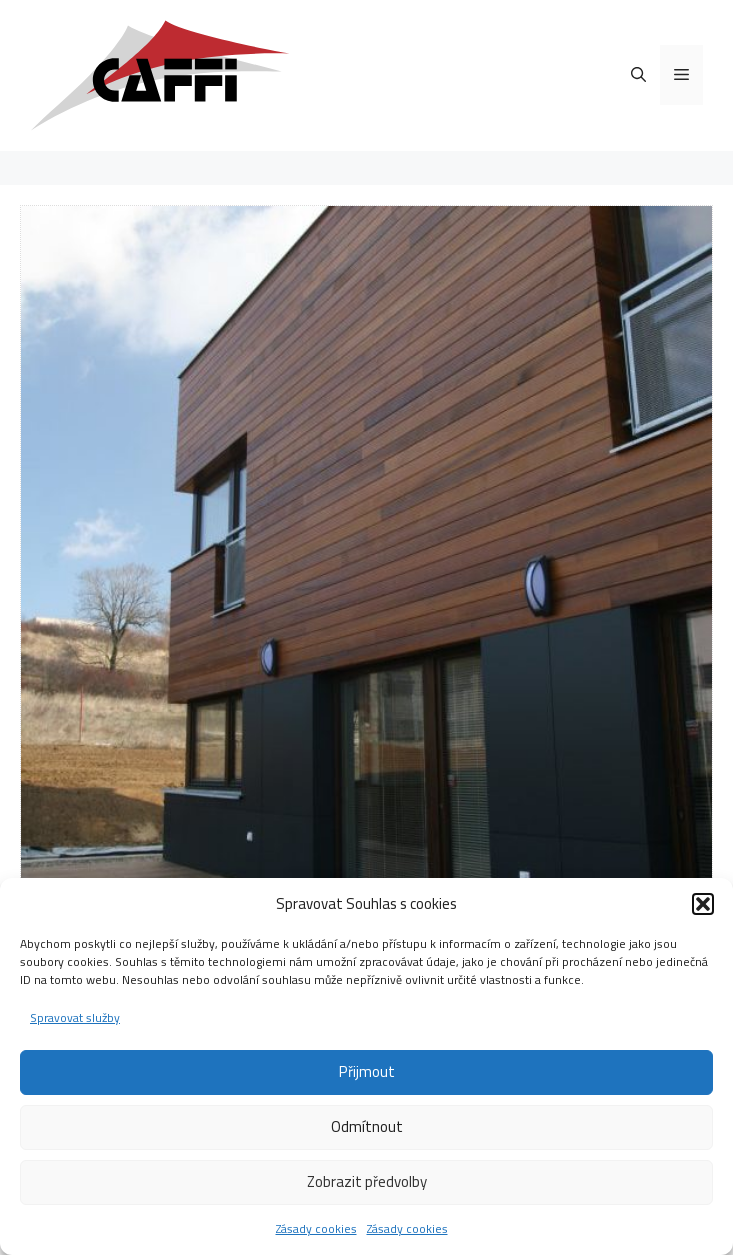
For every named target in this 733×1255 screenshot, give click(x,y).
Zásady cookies (316, 1228)
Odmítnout (367, 1126)
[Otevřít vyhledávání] (638, 75)
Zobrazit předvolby (367, 1181)
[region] (366, 551)
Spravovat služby (75, 1017)
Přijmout (367, 1071)
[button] (703, 904)
